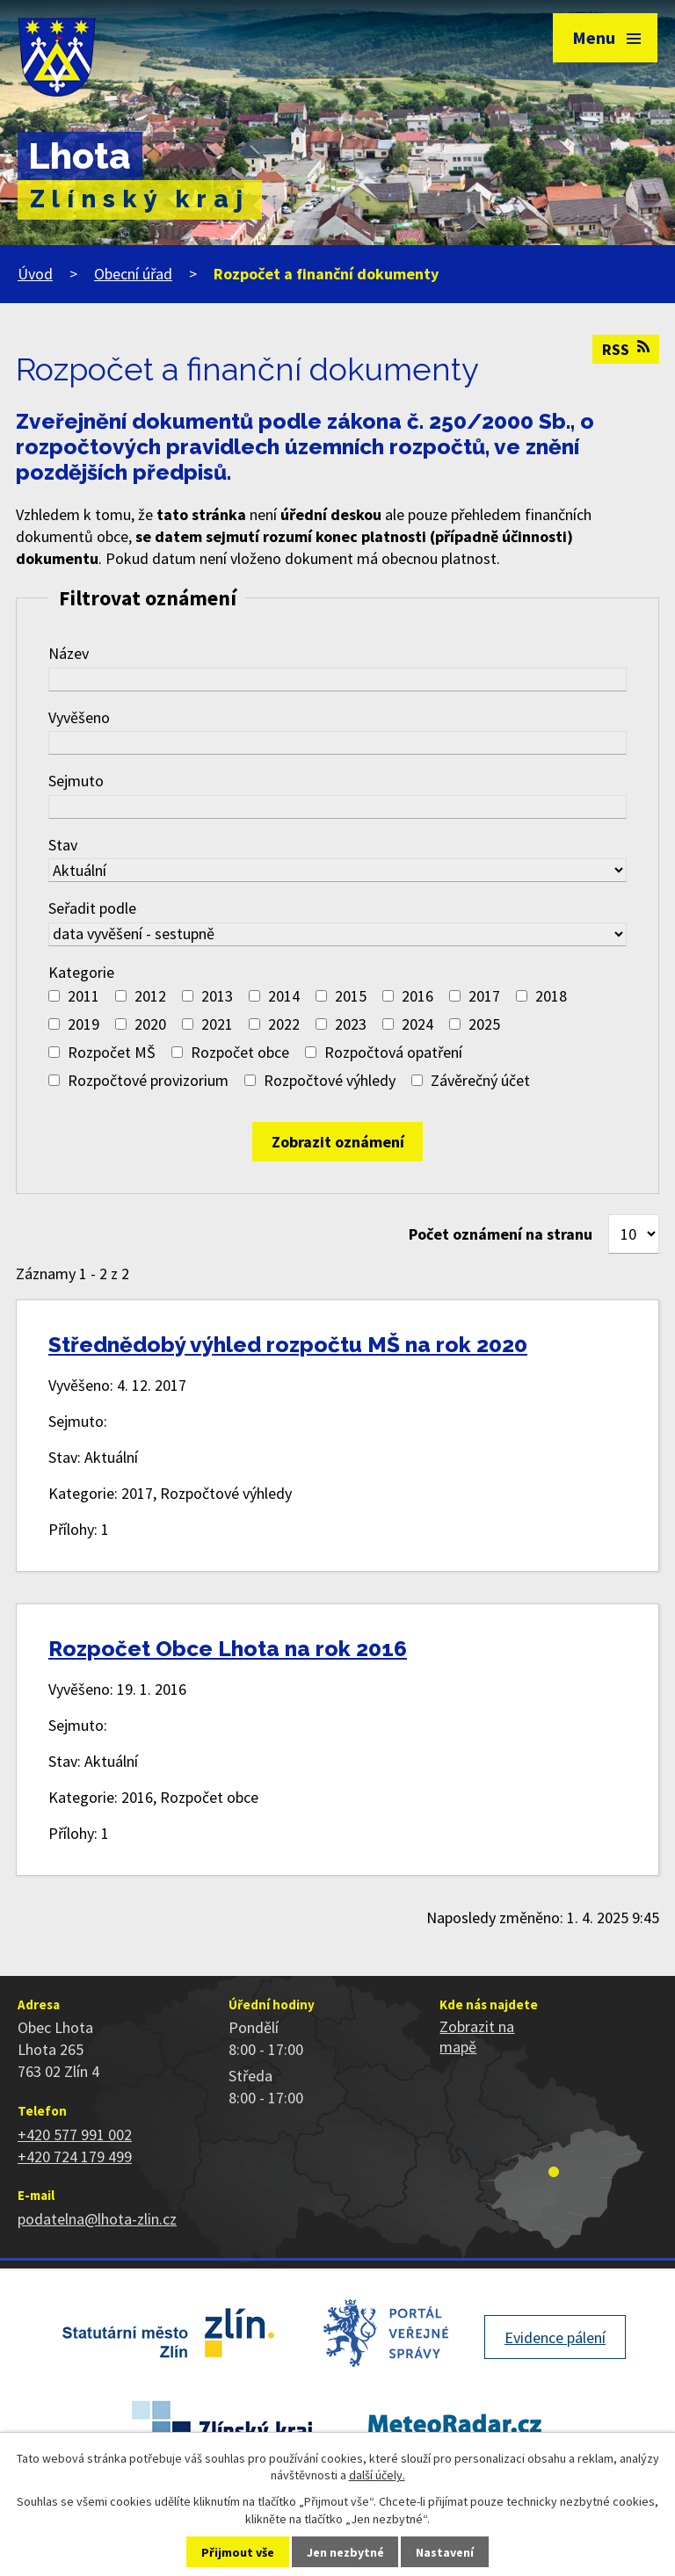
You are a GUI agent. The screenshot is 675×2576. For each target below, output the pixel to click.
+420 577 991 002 (75, 2134)
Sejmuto (76, 781)
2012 (150, 996)
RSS (626, 349)
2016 (417, 996)
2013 (217, 996)
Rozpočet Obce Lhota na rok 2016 (227, 1648)
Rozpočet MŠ (112, 1052)
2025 (484, 1024)
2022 (284, 1024)
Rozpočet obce (240, 1052)
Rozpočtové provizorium (148, 1080)
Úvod (35, 274)
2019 (83, 1024)
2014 (284, 996)
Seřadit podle (92, 908)
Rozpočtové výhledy (330, 1080)
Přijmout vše (237, 2552)
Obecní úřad (133, 274)
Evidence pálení (555, 2337)
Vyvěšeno (79, 717)
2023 (351, 1024)
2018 (551, 996)
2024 (417, 1024)
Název (68, 653)
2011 (83, 996)
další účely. (377, 2475)
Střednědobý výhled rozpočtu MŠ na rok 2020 (287, 1344)
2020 (150, 1024)
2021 (217, 1024)
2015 (351, 996)
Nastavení (445, 2552)
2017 (484, 996)
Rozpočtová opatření (393, 1052)
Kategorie (81, 972)
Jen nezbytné (345, 2552)
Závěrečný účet (480, 1080)
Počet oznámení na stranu (500, 1234)
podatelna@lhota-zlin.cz (97, 2219)
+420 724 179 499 (75, 2156)
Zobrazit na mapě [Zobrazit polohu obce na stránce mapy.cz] (476, 2036)
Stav (62, 845)
